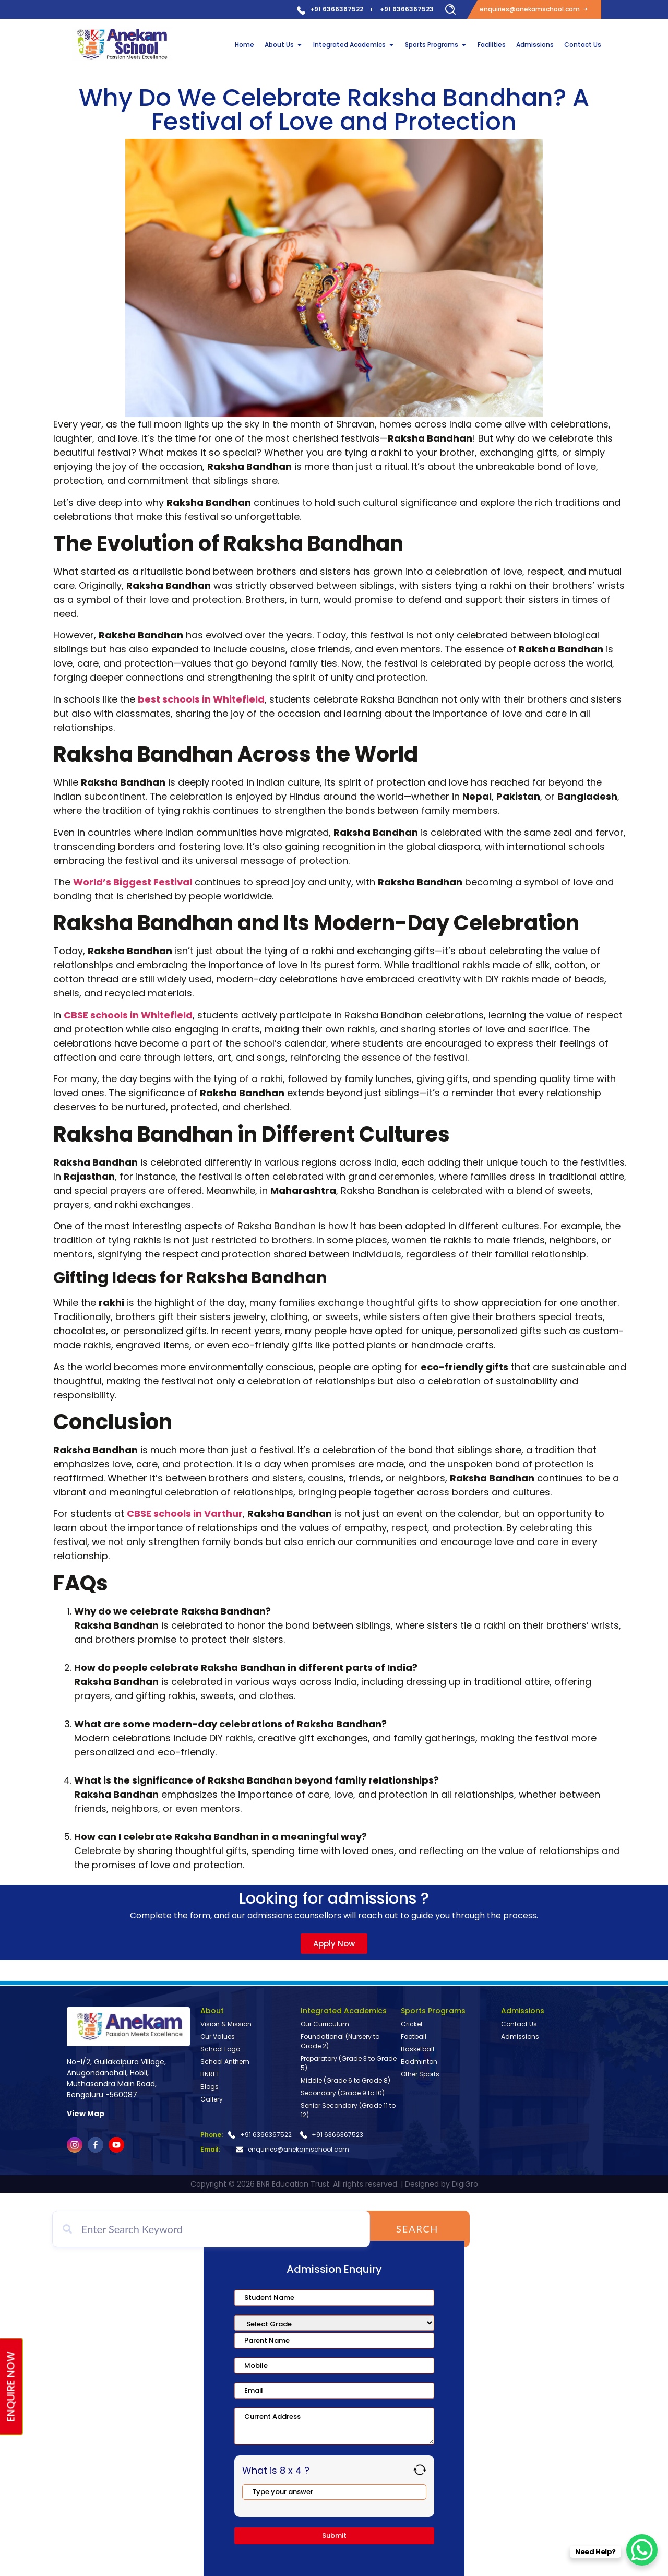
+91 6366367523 (407, 9)
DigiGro (465, 2184)
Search (424, 2229)
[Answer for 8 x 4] (334, 2492)
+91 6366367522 (336, 9)
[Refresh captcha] (419, 2469)
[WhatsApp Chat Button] (642, 2550)
